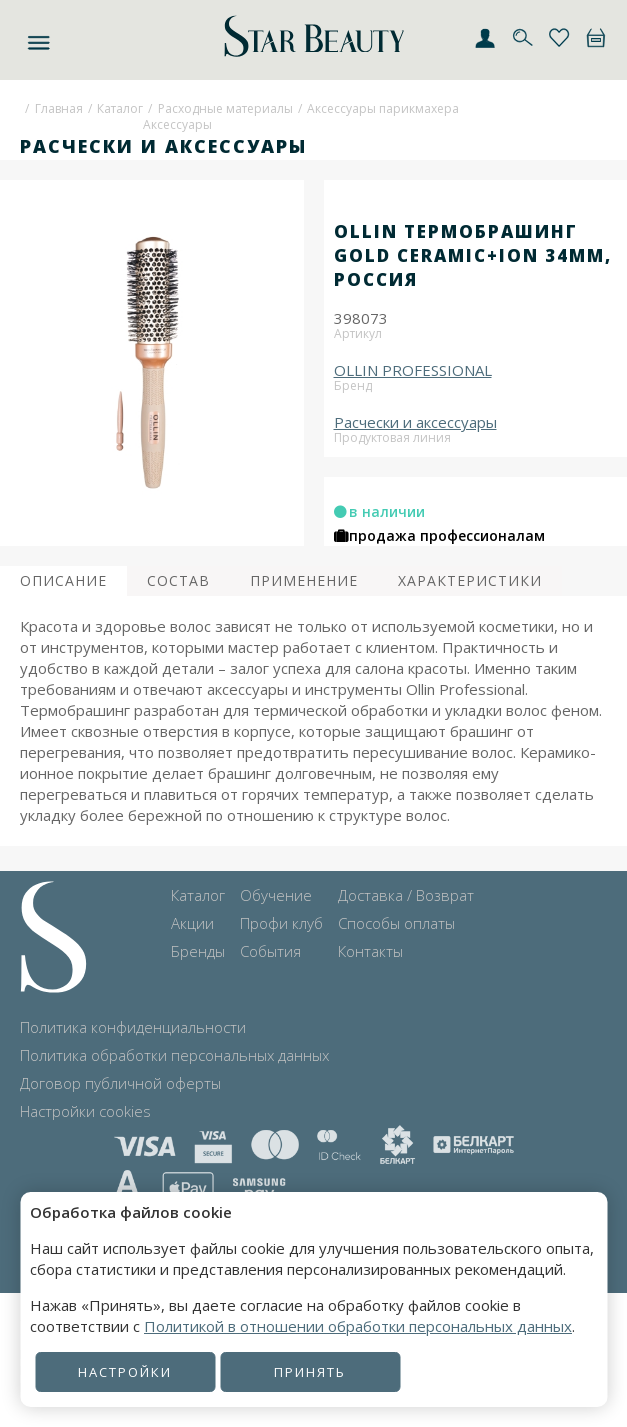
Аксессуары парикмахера (383, 108)
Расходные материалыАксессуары (218, 117)
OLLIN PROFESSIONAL (413, 370)
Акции (192, 923)
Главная (59, 108)
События (270, 951)
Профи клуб (281, 923)
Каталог (120, 108)
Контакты (370, 951)
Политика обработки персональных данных (174, 1055)
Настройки (125, 1372)
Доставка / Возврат (406, 895)
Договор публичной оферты (120, 1083)
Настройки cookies (85, 1111)
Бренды (198, 951)
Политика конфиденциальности (133, 1027)
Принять (310, 1372)
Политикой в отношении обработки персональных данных (358, 1326)
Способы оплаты (396, 923)
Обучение (276, 895)
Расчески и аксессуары (415, 422)
